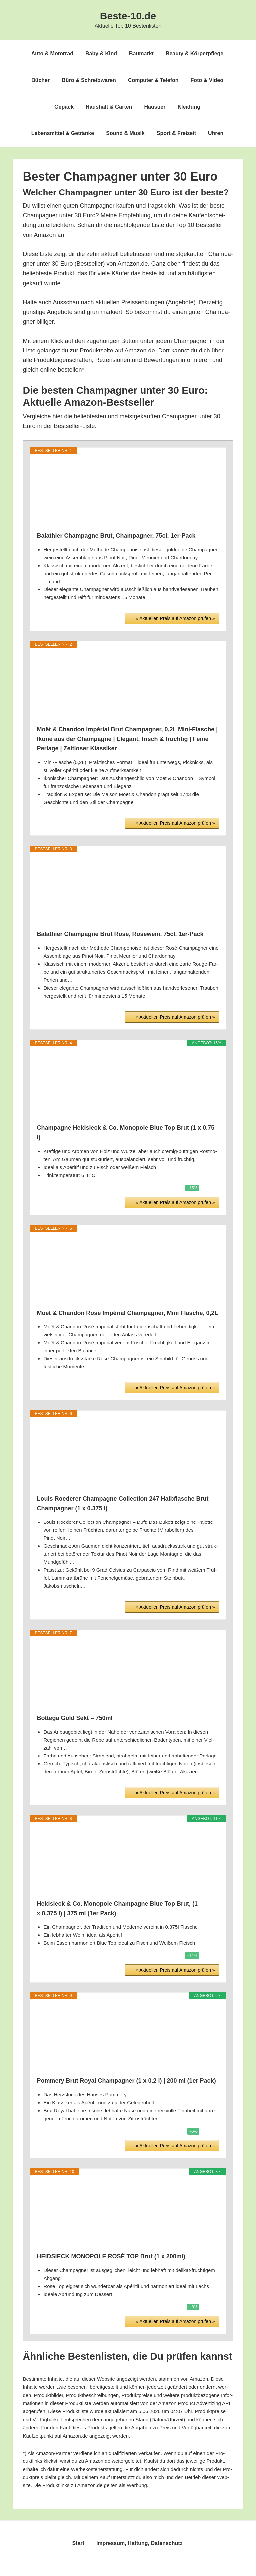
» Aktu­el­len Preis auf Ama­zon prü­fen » (175, 618)
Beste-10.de (128, 15)
